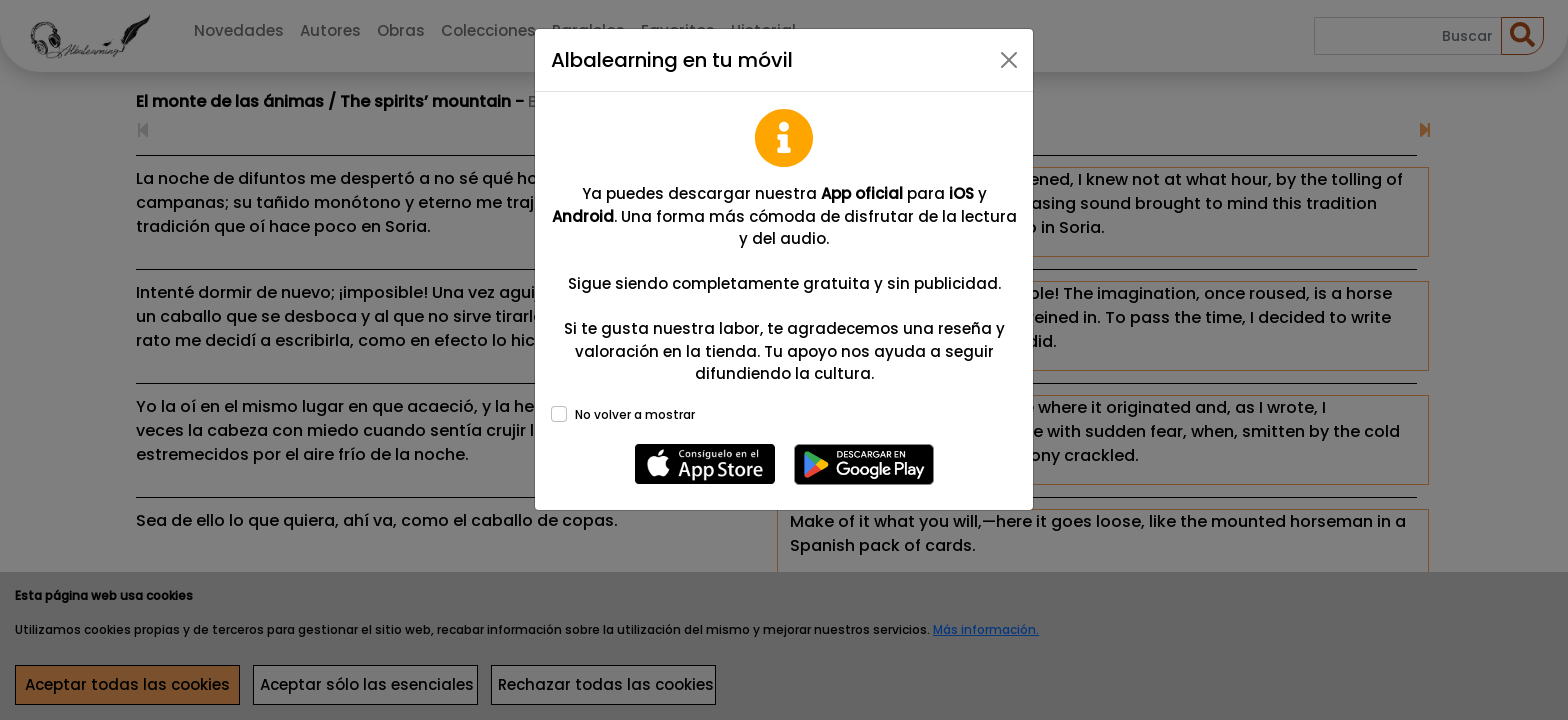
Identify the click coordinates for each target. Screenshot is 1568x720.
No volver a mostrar (635, 414)
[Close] (1009, 60)
